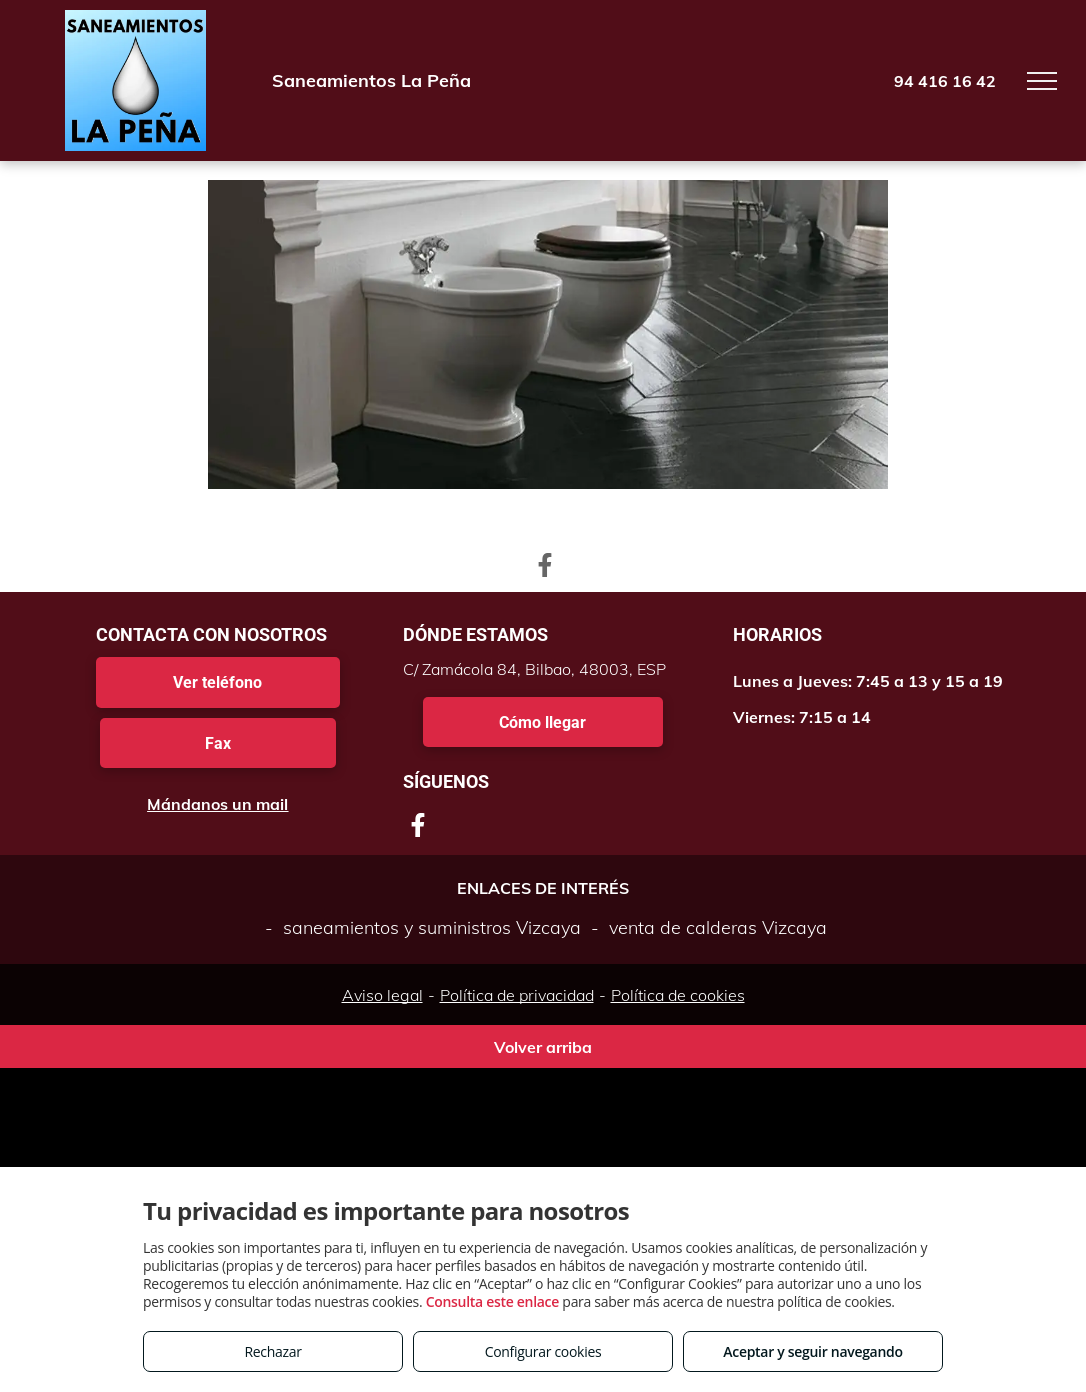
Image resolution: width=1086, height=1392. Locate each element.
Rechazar (272, 1351)
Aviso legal (382, 995)
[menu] (1042, 81)
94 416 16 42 (945, 81)
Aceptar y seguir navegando (812, 1351)
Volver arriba (543, 1047)
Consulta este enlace (492, 1301)
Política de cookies (678, 995)
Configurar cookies (543, 1351)
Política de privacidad (517, 995)
